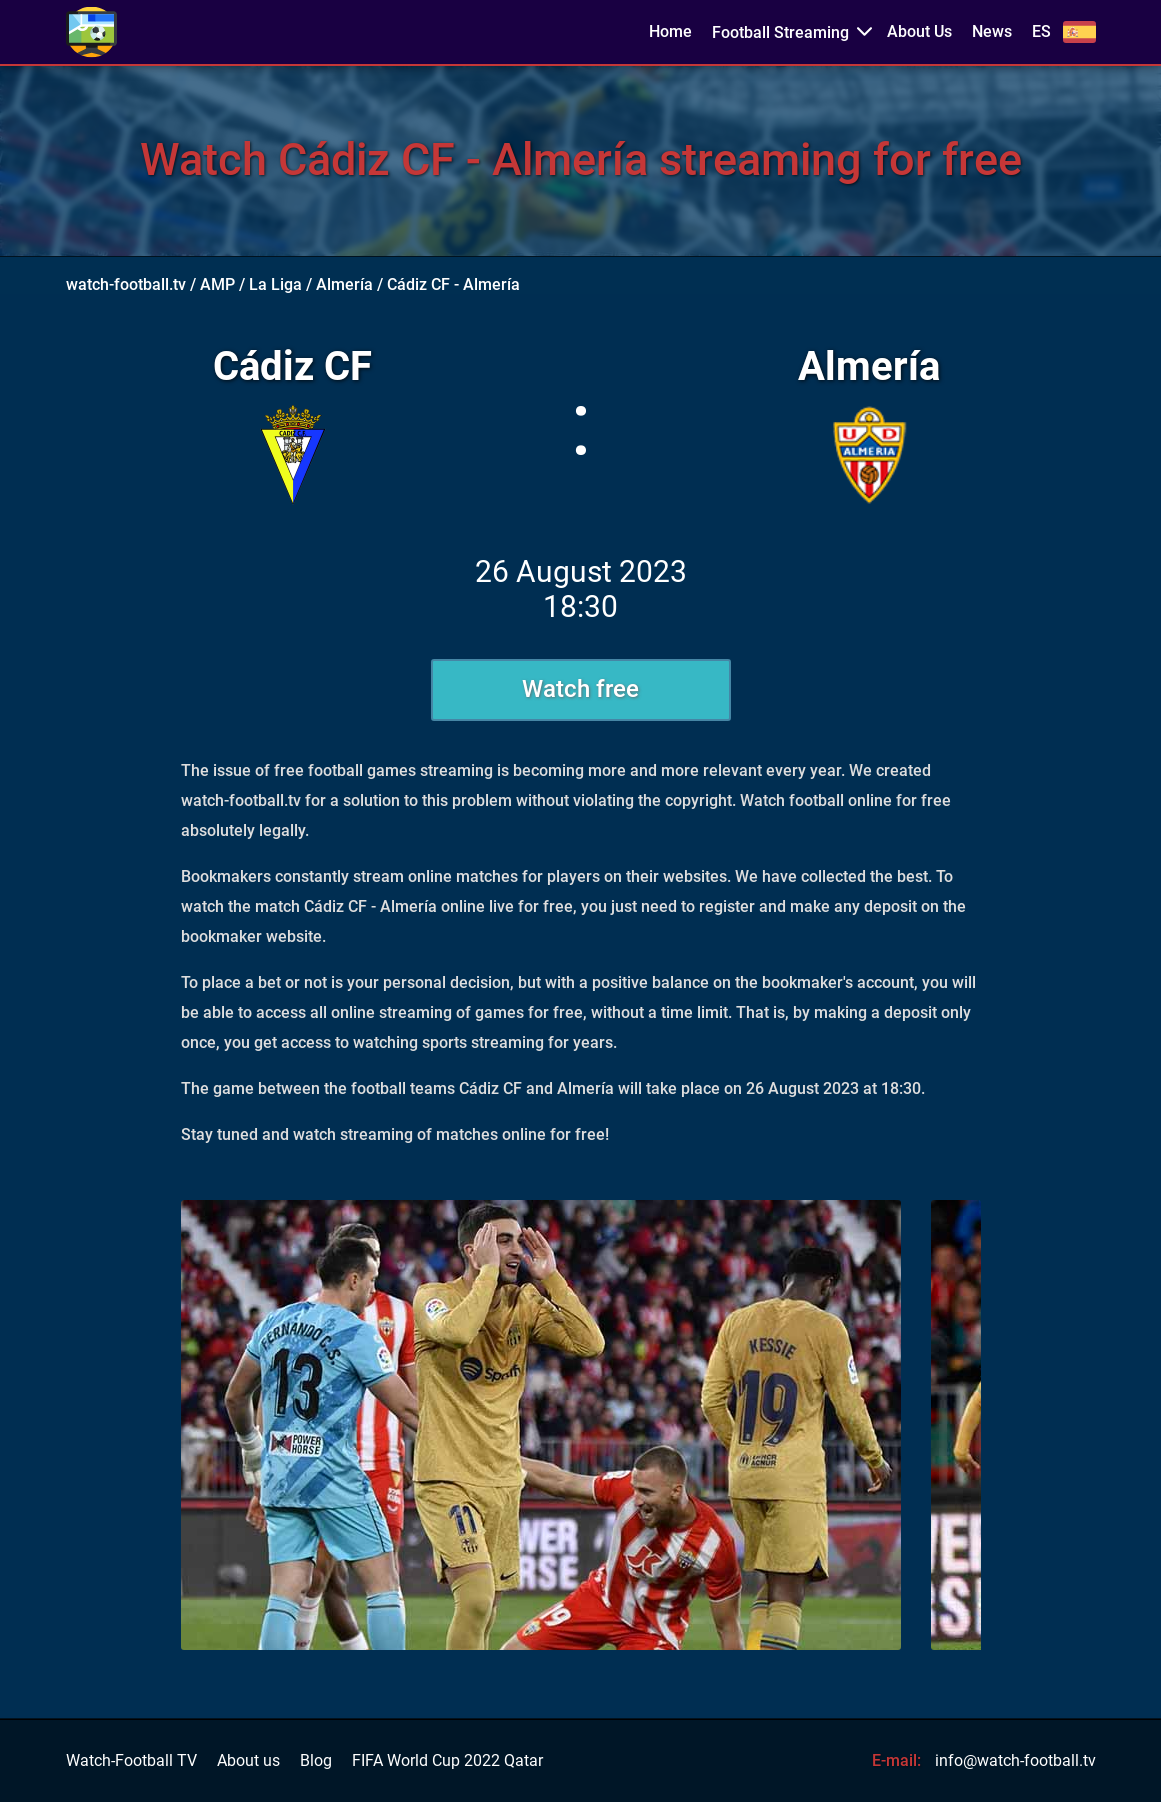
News (992, 32)
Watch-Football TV (131, 1761)
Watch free (580, 689)
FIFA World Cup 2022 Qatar (447, 1761)
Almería (344, 284)
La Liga (275, 284)
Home (670, 32)
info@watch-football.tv (1015, 1760)
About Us (919, 32)
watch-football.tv (126, 284)
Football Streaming (780, 32)
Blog (316, 1761)
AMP (217, 284)
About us (248, 1761)
